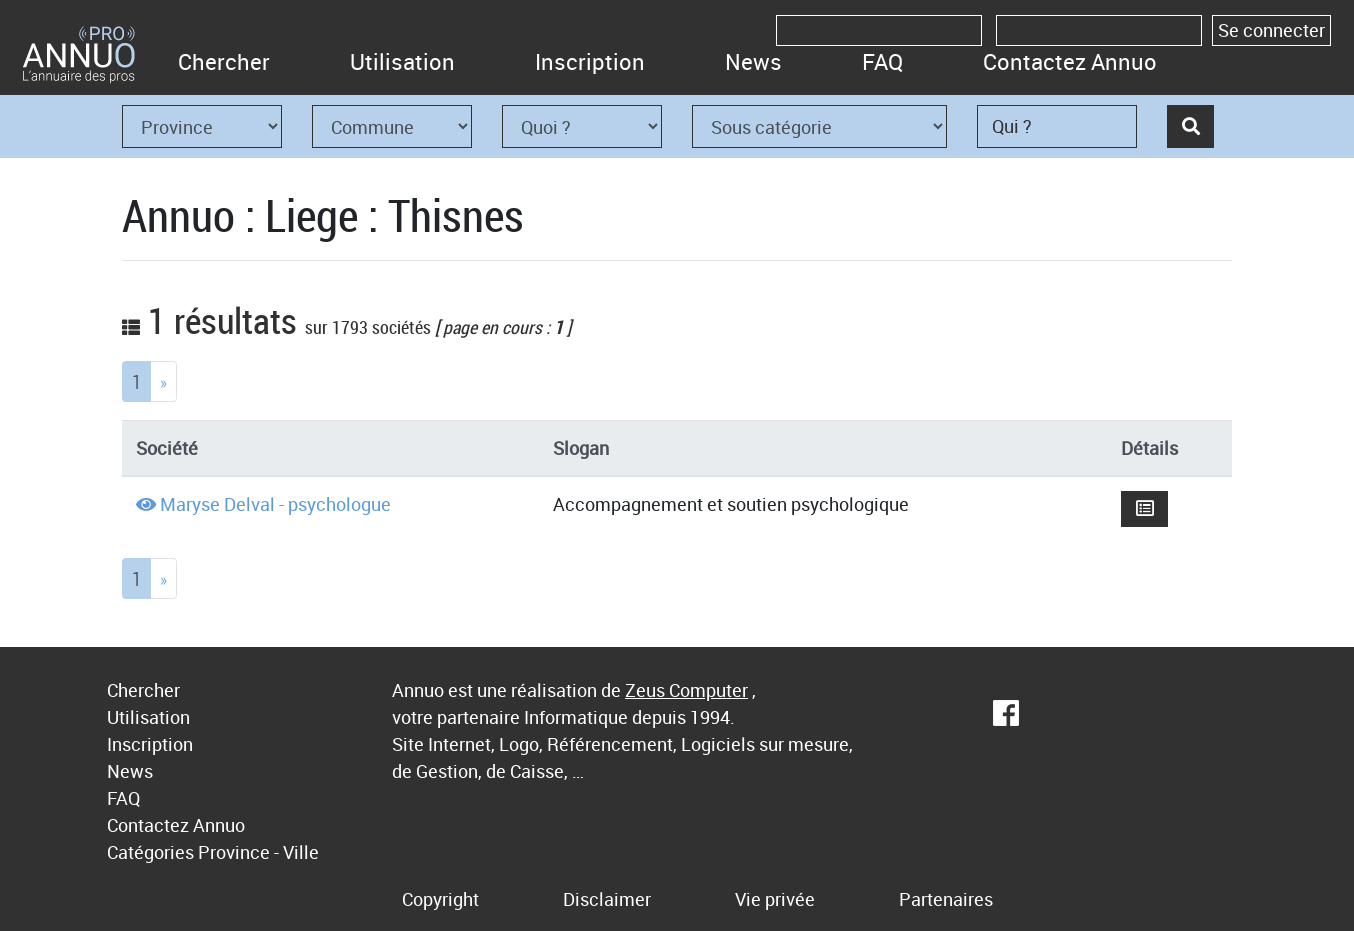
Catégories (150, 852)
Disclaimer (607, 899)
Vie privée (775, 899)
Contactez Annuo (1070, 61)
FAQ (882, 61)
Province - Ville (258, 852)
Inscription (590, 61)
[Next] (163, 381)
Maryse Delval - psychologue (275, 504)
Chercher (224, 61)
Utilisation (402, 61)
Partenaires (946, 899)
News (753, 61)
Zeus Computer (686, 690)
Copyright (440, 899)
